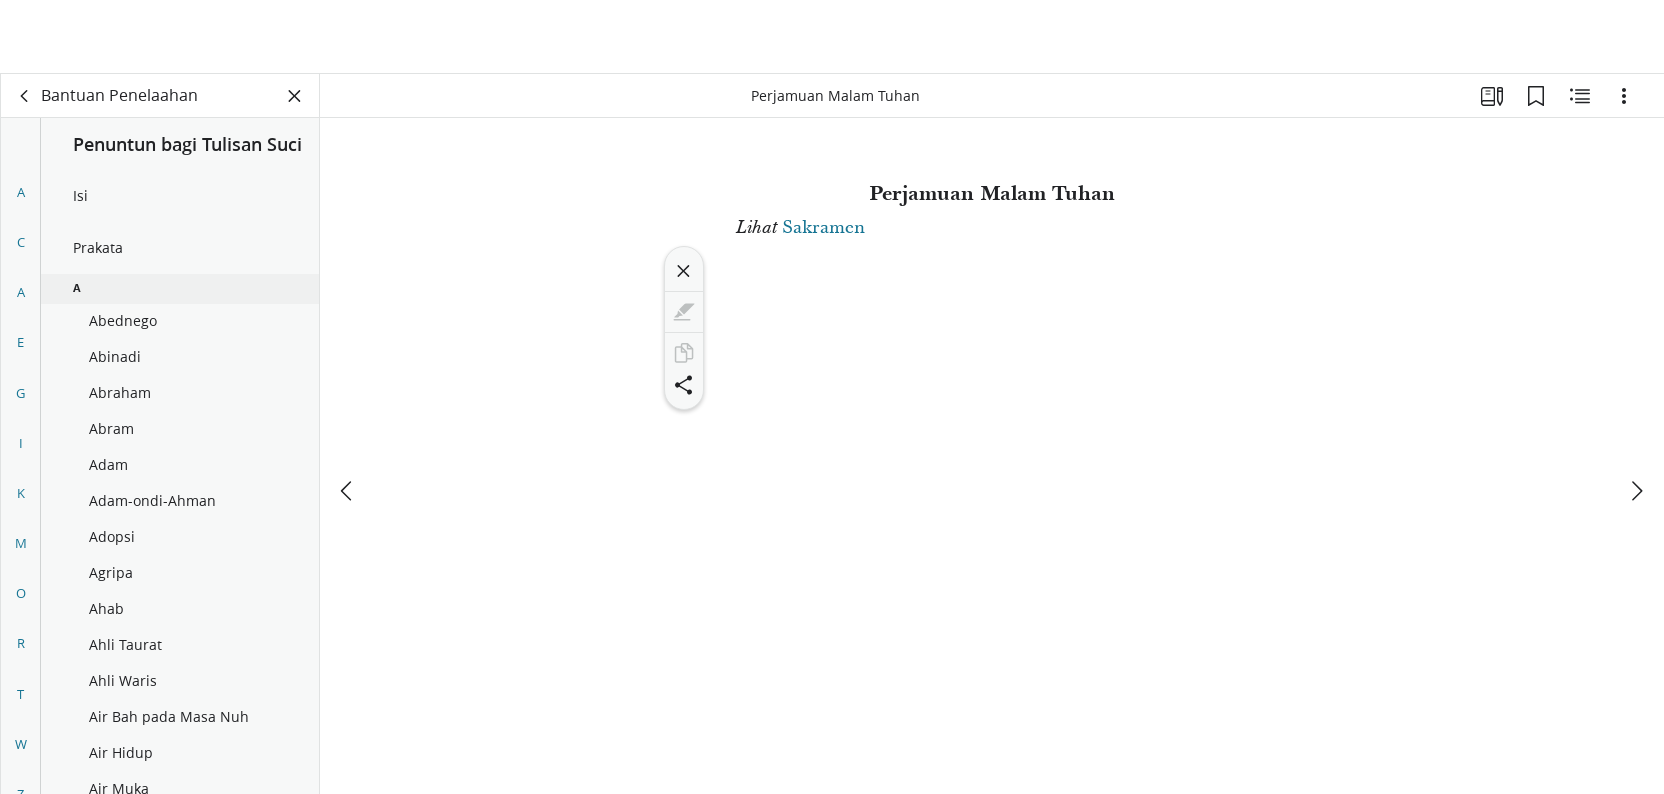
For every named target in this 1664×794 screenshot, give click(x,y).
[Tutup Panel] (295, 96)
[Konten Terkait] (1580, 96)
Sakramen (823, 227)
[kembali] (25, 96)
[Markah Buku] (1536, 96)
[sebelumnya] (348, 417)
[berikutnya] (1636, 417)
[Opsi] (1624, 96)
